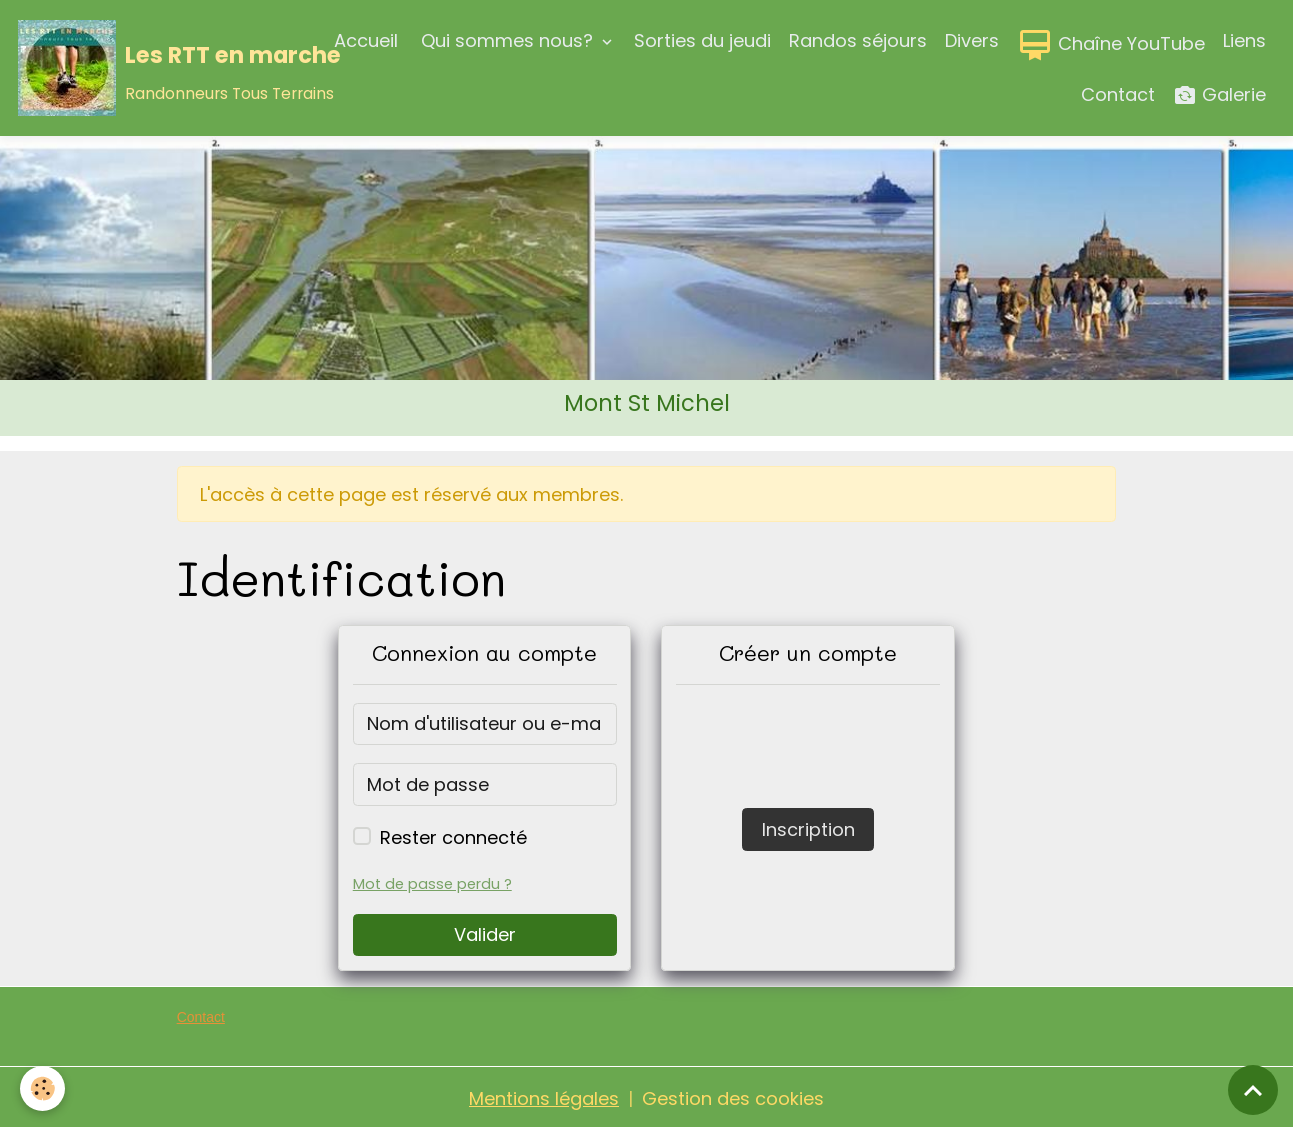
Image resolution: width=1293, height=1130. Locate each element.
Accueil (366, 40)
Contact (1118, 94)
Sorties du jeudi (702, 40)
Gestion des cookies (733, 1098)
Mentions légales (544, 1098)
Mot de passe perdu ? (432, 884)
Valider (485, 934)
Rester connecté (453, 837)
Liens (1244, 40)
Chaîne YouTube (1111, 45)
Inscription (808, 829)
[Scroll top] (1253, 1090)
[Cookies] (42, 1088)
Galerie (1219, 95)
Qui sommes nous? (507, 40)
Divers (972, 40)
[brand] (153, 68)
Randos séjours (858, 40)
